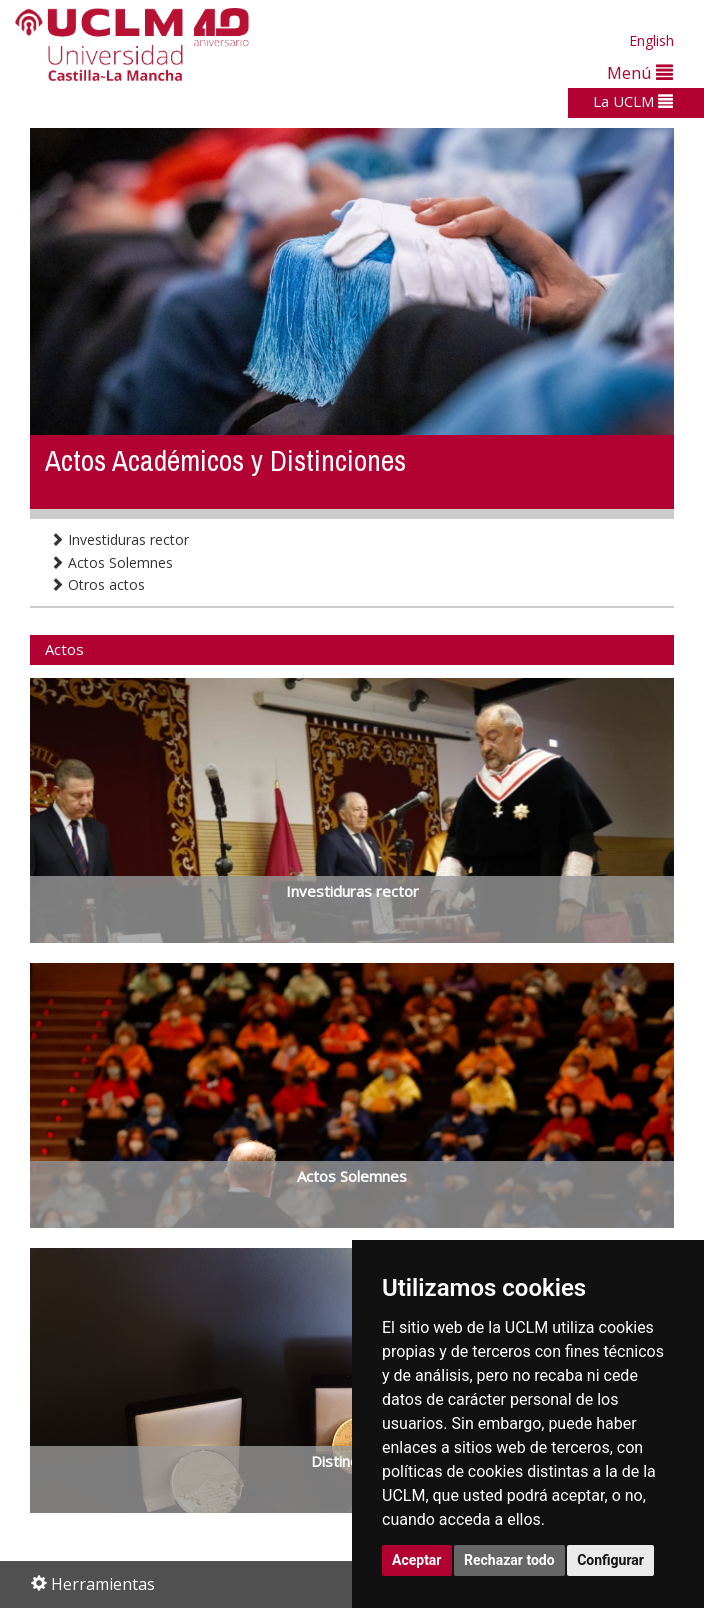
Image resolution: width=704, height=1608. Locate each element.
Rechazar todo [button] (509, 1560)
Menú (640, 72)
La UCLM (633, 101)
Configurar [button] (610, 1560)
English (651, 40)
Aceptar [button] (417, 1560)
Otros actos (97, 584)
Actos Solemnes (111, 562)
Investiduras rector (119, 539)
